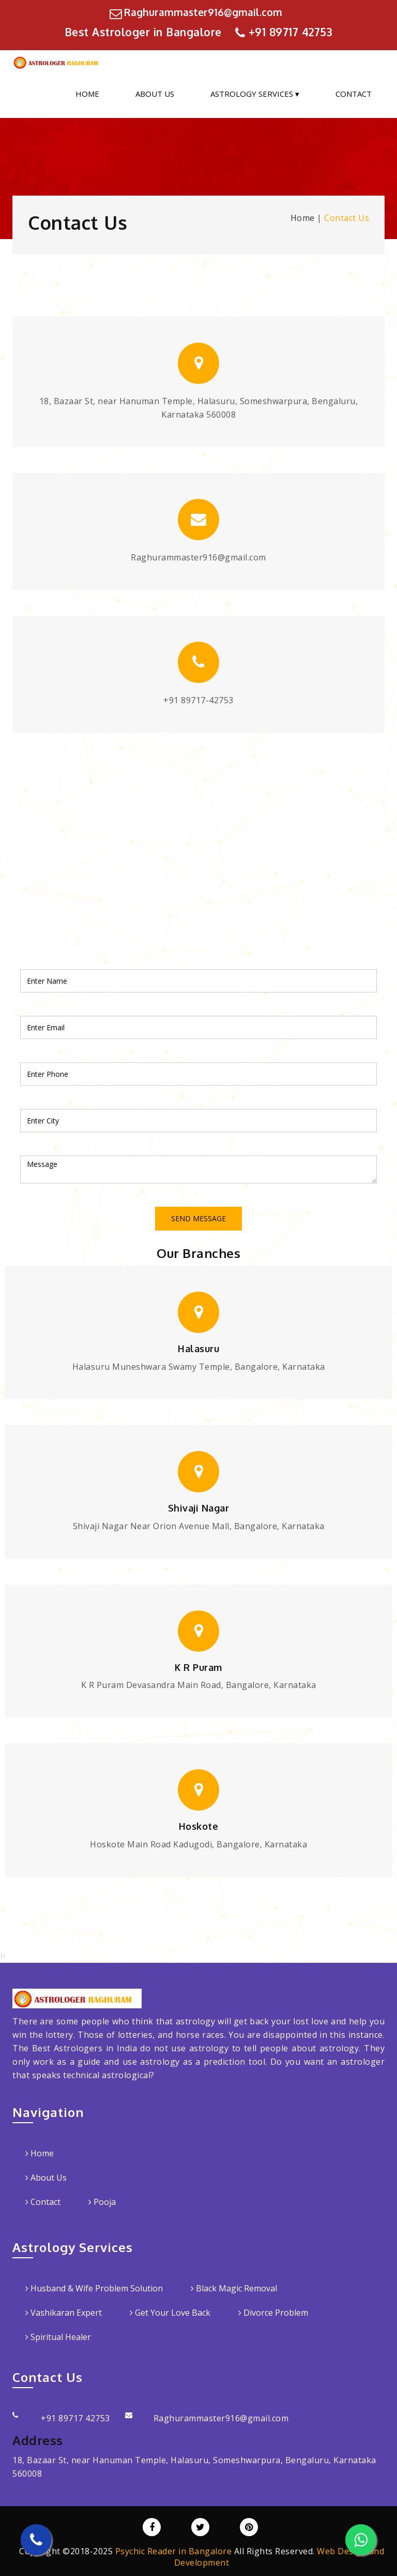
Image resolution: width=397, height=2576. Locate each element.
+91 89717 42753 (291, 32)
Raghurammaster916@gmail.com (203, 12)
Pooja (102, 2202)
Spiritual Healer (58, 2337)
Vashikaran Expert (63, 2312)
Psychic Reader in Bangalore (173, 2551)
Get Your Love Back (170, 2312)
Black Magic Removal (234, 2288)
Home (87, 93)
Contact (353, 93)
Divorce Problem (273, 2312)
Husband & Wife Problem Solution (94, 2288)
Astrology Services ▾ (254, 93)
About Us (154, 93)
